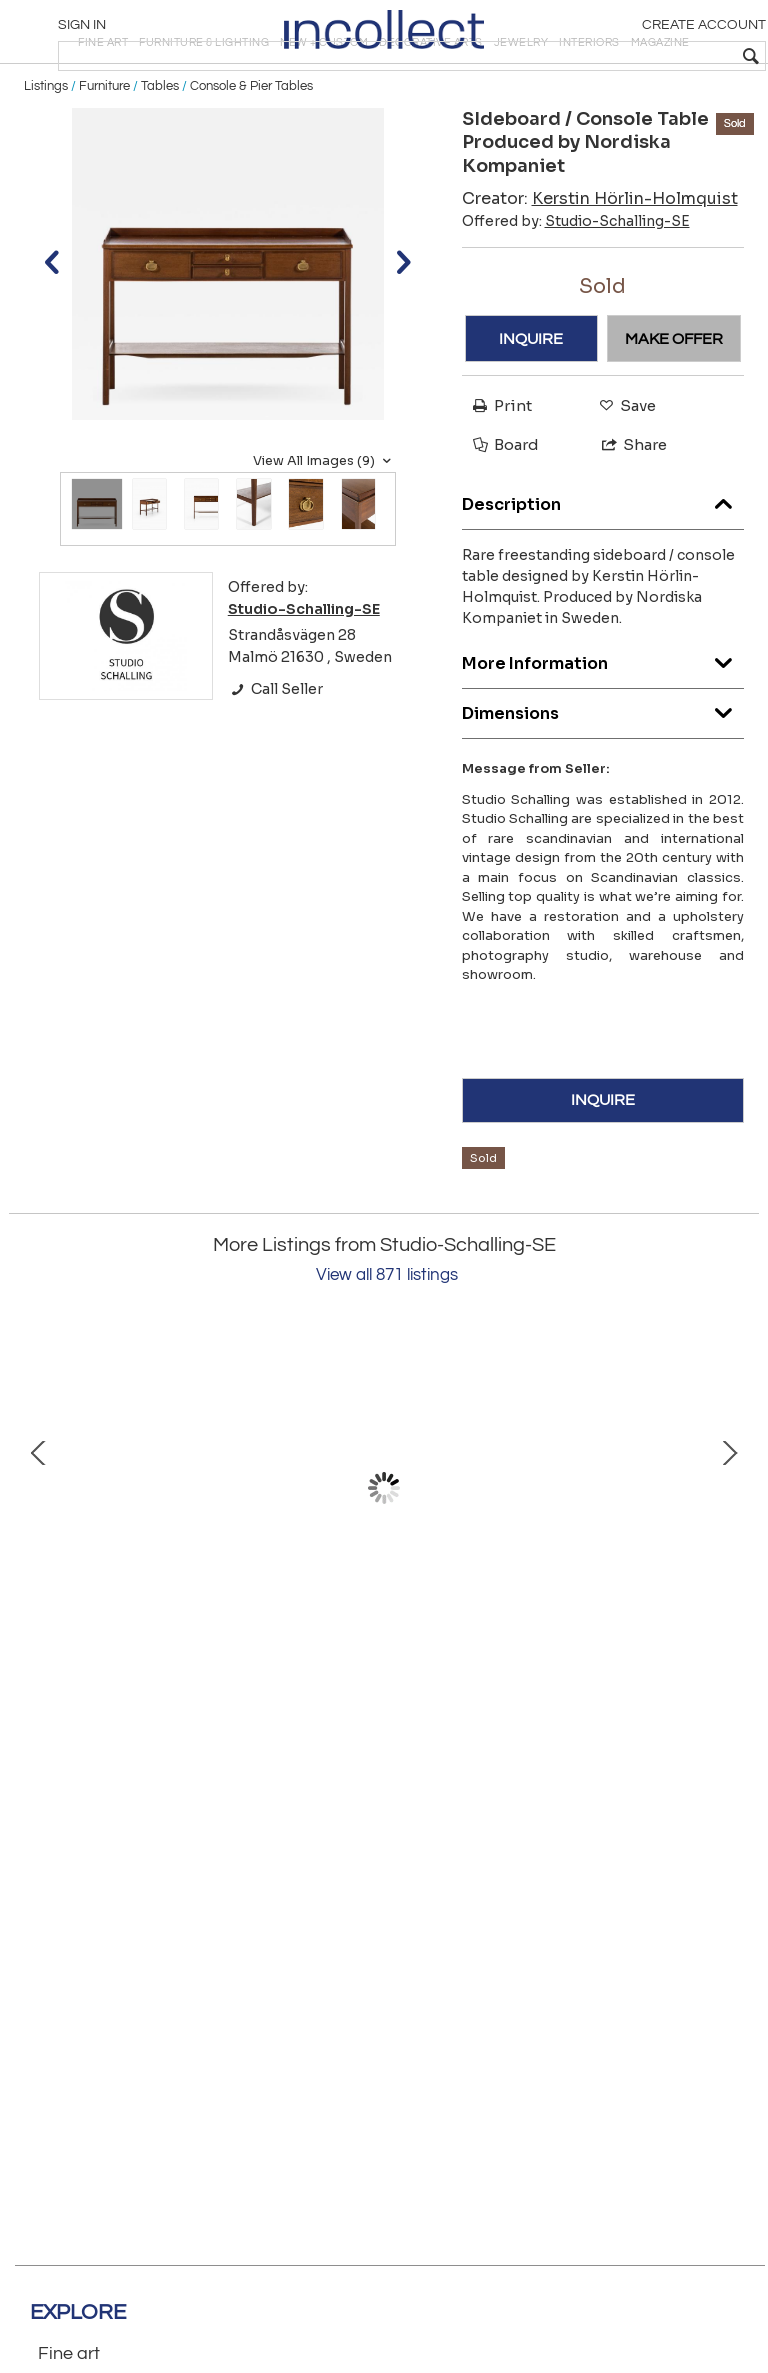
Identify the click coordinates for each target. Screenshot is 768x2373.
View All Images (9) (324, 527)
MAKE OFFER (674, 405)
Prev (39, 1554)
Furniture (104, 152)
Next (729, 1554)
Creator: (600, 264)
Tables (160, 152)
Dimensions (603, 774)
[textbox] (613, 56)
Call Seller (275, 755)
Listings (46, 152)
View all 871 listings (387, 1341)
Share (625, 511)
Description (603, 565)
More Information (603, 724)
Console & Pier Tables (251, 152)
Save (622, 471)
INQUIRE (531, 405)
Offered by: (576, 287)
